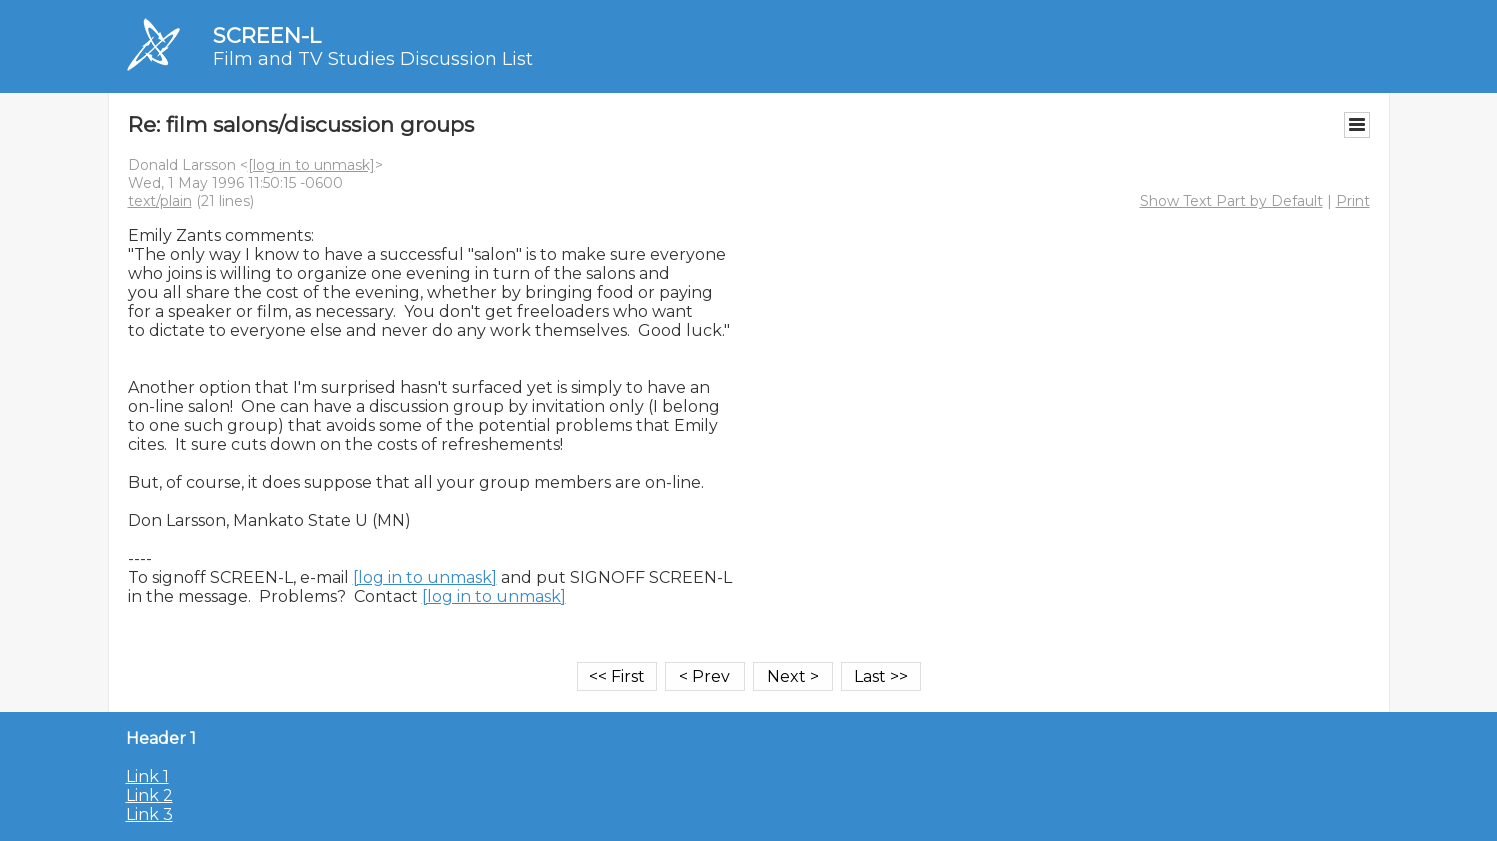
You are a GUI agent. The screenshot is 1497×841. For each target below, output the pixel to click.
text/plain (160, 201)
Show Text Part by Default (1231, 201)
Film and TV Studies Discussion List (373, 59)
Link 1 (147, 776)
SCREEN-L (267, 35)
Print (1353, 201)
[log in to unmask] (311, 165)
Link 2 (149, 795)
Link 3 (149, 814)
